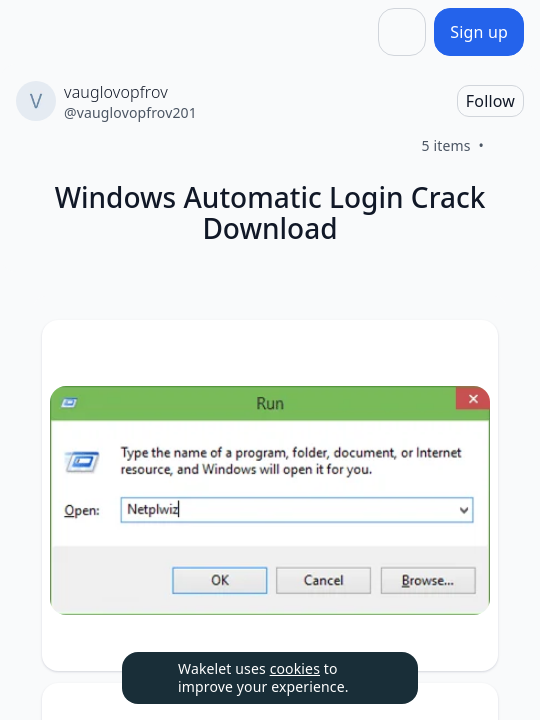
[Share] (402, 32)
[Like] (508, 146)
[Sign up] (479, 32)
